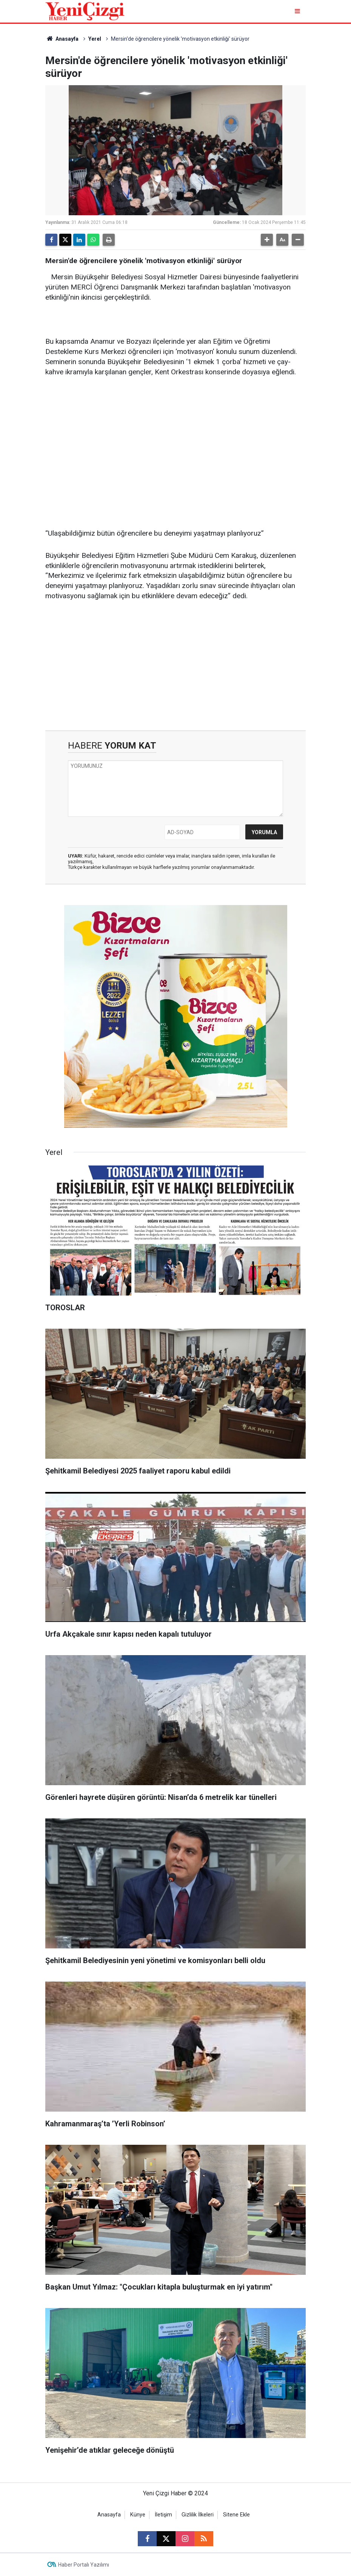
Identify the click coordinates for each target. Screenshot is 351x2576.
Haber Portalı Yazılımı (83, 2565)
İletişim (163, 2515)
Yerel (94, 39)
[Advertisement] (175, 442)
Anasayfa (62, 39)
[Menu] (298, 11)
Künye (137, 2515)
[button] (267, 240)
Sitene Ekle (236, 2515)
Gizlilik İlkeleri (198, 2515)
